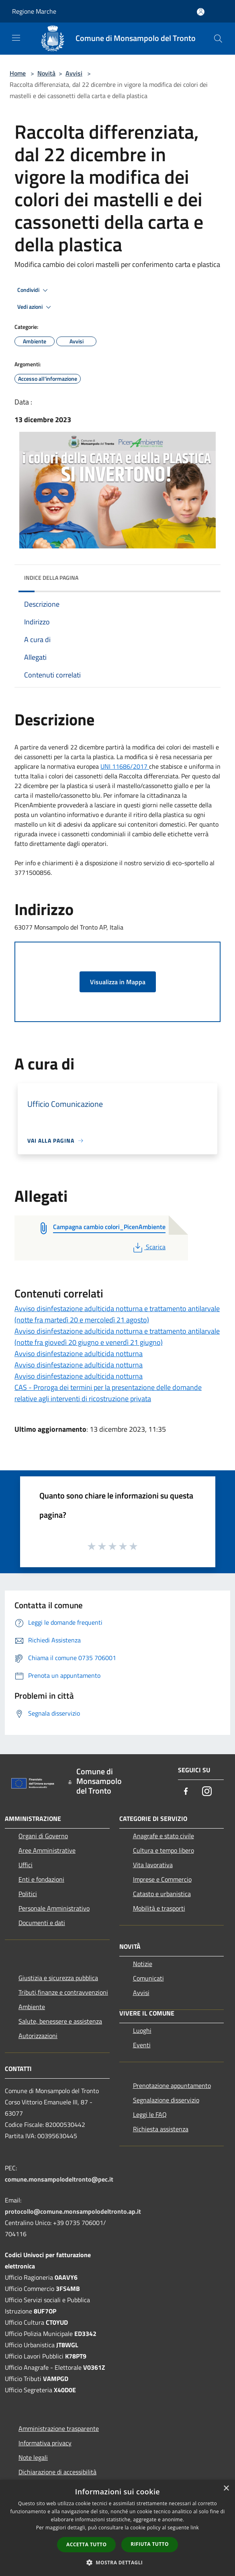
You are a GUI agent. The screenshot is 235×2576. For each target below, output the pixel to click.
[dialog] (117, 2528)
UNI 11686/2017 (124, 766)
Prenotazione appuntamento (172, 2085)
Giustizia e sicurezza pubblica (58, 1978)
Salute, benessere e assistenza (60, 2021)
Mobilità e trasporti (159, 1908)
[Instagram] (207, 1791)
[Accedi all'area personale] (201, 12)
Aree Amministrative (47, 1850)
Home (18, 73)
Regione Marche (34, 11)
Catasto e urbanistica (162, 1894)
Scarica (148, 1247)
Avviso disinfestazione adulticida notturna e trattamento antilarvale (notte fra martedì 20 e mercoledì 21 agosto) (117, 1314)
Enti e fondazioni (41, 1879)
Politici (27, 1894)
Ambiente (31, 2007)
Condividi (33, 290)
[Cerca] (218, 38)
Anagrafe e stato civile (163, 1836)
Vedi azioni (35, 307)
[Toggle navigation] (16, 38)
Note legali (33, 2457)
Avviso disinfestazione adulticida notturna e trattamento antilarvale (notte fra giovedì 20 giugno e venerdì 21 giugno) (117, 1337)
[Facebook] (186, 1791)
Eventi (142, 2045)
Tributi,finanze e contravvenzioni (63, 1992)
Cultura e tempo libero (163, 1850)
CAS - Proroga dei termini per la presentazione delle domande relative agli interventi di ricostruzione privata (108, 1393)
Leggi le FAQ (150, 2114)
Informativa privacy (45, 2443)
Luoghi (142, 2030)
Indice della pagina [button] (51, 577)
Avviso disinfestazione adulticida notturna (78, 1353)
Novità (46, 73)
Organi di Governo (43, 1836)
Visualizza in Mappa (117, 982)
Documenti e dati (41, 1922)
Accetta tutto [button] (86, 2544)
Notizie (142, 1963)
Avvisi (73, 73)
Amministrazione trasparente (58, 2428)
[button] (117, 2562)
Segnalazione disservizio (166, 2100)
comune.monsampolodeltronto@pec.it (59, 2179)
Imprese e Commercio (162, 1879)
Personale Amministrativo (54, 1908)
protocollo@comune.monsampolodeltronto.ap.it (73, 2211)
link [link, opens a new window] (194, 2527)
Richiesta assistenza (160, 2129)
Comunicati (148, 1978)
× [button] (226, 2489)
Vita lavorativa (153, 1865)
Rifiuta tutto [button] (150, 2544)
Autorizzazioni (37, 2035)
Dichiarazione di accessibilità (57, 2472)
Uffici (25, 1865)
